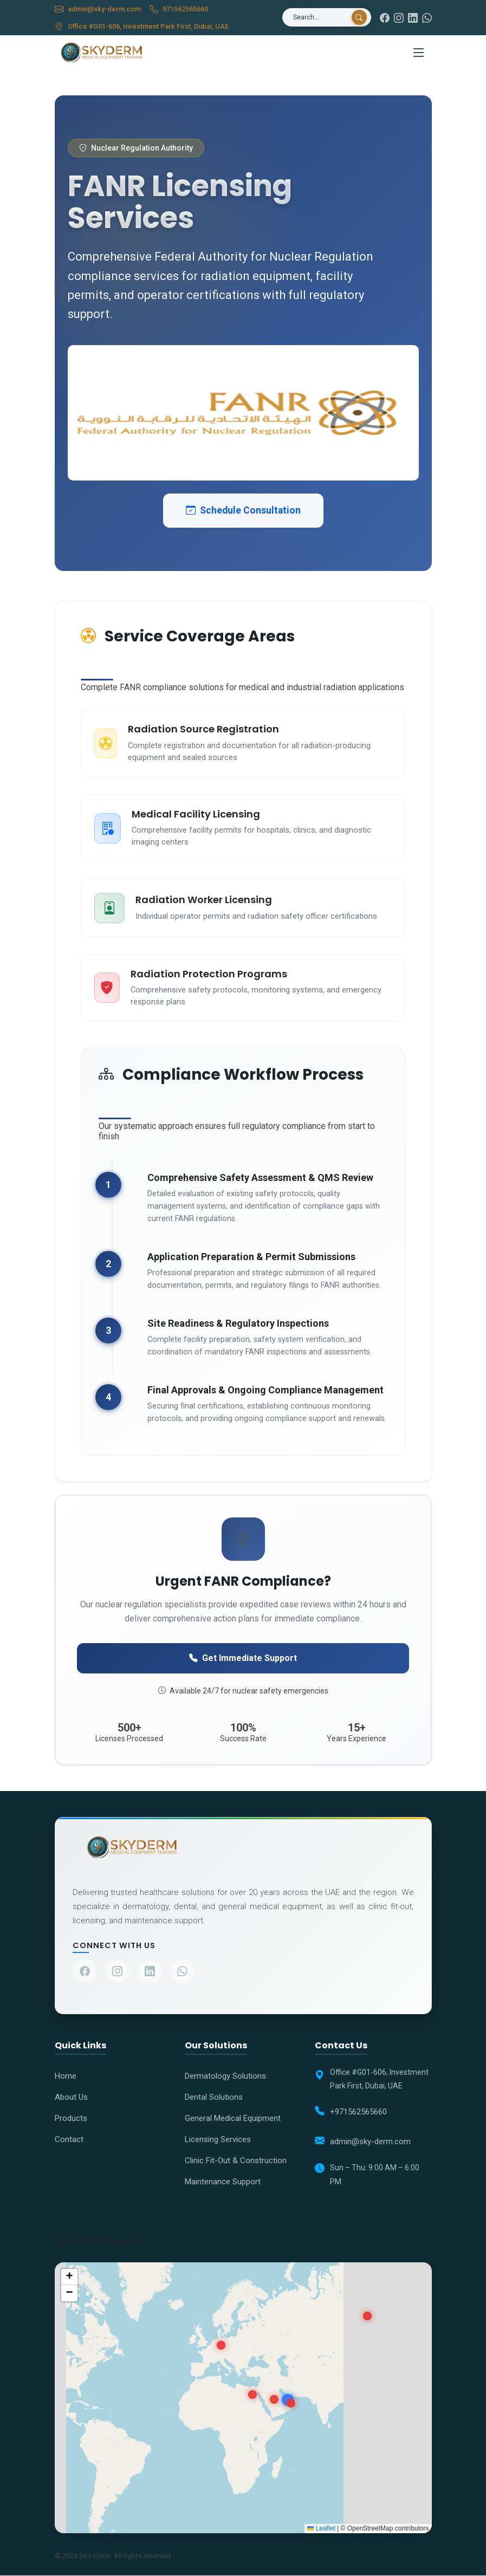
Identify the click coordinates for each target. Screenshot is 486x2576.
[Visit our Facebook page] (85, 1971)
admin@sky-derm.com (104, 9)
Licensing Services (218, 2140)
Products (71, 2119)
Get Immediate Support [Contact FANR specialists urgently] (243, 1658)
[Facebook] (385, 18)
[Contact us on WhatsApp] (182, 1971)
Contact (69, 2140)
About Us (71, 2098)
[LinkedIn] (413, 18)
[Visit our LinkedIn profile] (150, 1971)
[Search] (319, 17)
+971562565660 (358, 2112)
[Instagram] (399, 18)
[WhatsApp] (427, 18)
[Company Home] (243, 1847)
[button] (69, 2277)
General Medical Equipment (233, 2119)
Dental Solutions (214, 2098)
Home (65, 2076)
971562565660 (186, 9)
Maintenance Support (223, 2182)
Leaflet (321, 2529)
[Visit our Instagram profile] (117, 1971)
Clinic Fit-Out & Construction (236, 2161)
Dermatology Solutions (225, 2076)
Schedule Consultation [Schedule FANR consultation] (243, 510)
